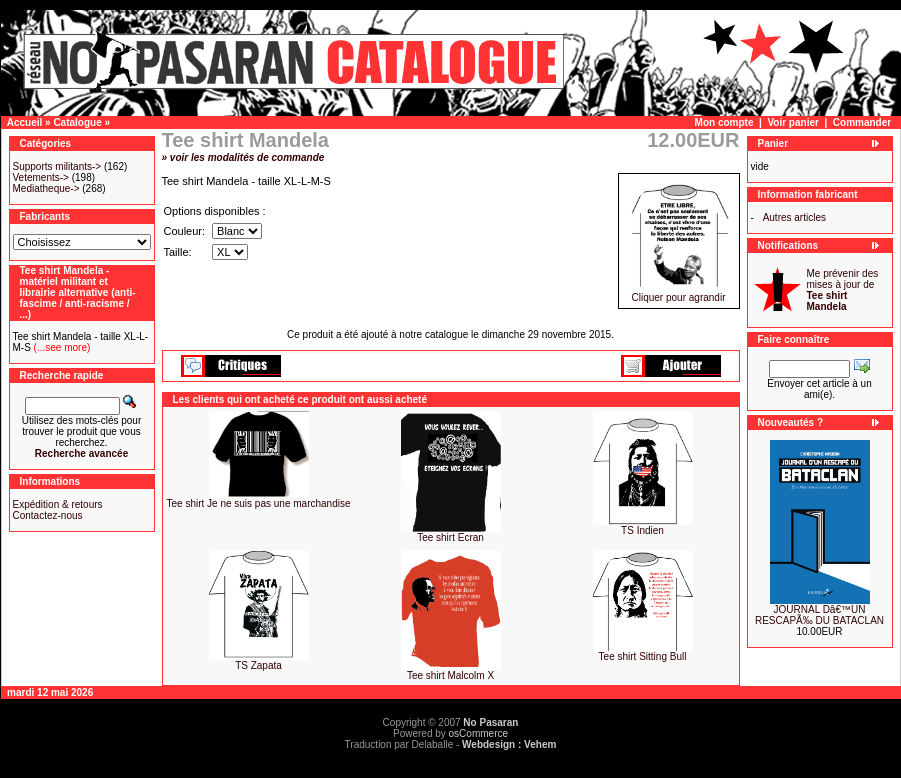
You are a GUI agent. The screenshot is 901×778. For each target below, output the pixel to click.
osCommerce (478, 733)
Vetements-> (41, 177)
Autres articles (794, 217)
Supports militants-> (57, 166)
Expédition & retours (58, 504)
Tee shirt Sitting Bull (643, 656)
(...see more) (60, 347)
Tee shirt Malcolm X (450, 675)
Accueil (25, 122)
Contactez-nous (48, 515)
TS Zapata (258, 665)
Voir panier (793, 122)
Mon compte (724, 122)
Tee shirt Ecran (450, 537)
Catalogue (77, 122)
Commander (862, 122)
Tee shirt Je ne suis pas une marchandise (259, 503)
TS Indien (642, 530)
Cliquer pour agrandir (679, 293)
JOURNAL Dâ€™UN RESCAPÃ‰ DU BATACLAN (819, 615)
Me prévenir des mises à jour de (843, 290)
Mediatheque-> (46, 188)
